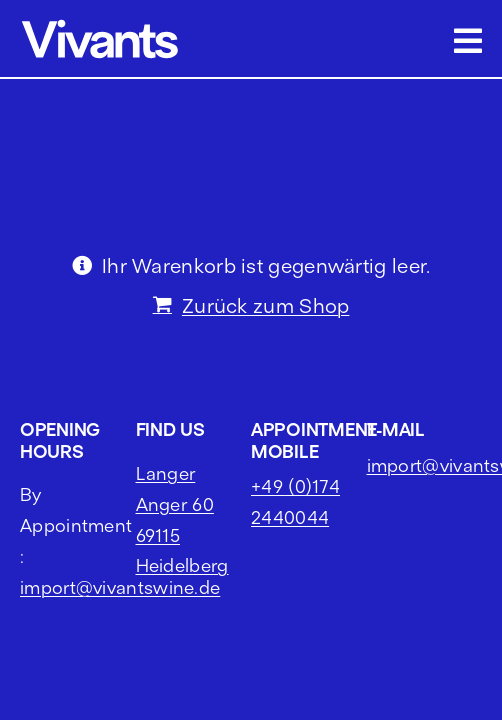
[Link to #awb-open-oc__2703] (468, 41)
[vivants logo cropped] (100, 22)
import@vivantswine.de (120, 637)
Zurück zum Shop (266, 305)
